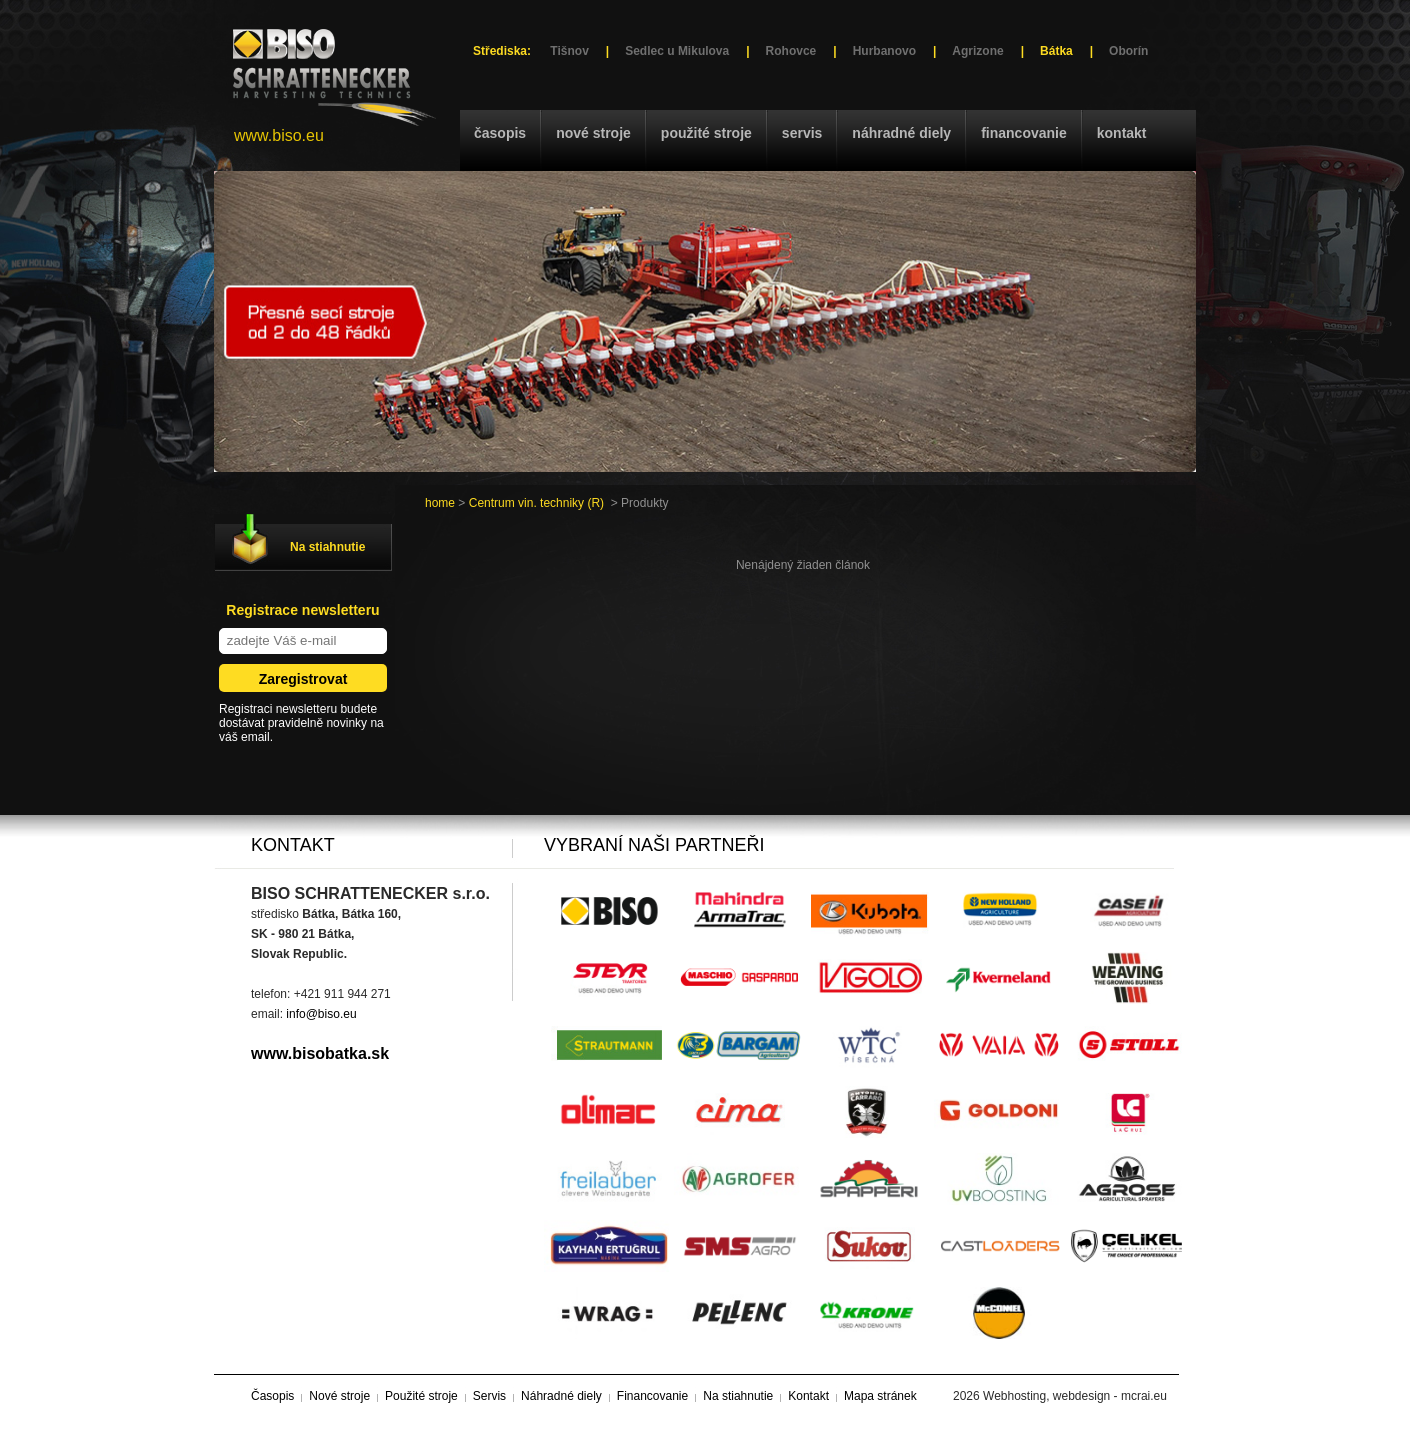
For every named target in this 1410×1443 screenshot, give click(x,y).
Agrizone (977, 51)
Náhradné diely (901, 133)
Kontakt (1122, 133)
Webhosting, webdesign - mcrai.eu (1075, 1396)
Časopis (500, 133)
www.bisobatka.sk (320, 1053)
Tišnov (569, 51)
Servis (802, 133)
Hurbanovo (884, 51)
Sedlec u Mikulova (677, 51)
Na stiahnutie (327, 547)
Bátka (1056, 51)
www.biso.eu (279, 135)
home (440, 503)
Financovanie (1024, 133)
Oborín (1128, 51)
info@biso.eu (321, 1014)
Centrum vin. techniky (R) (536, 503)
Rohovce (791, 51)
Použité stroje (706, 133)
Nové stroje (593, 133)
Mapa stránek (880, 1396)
